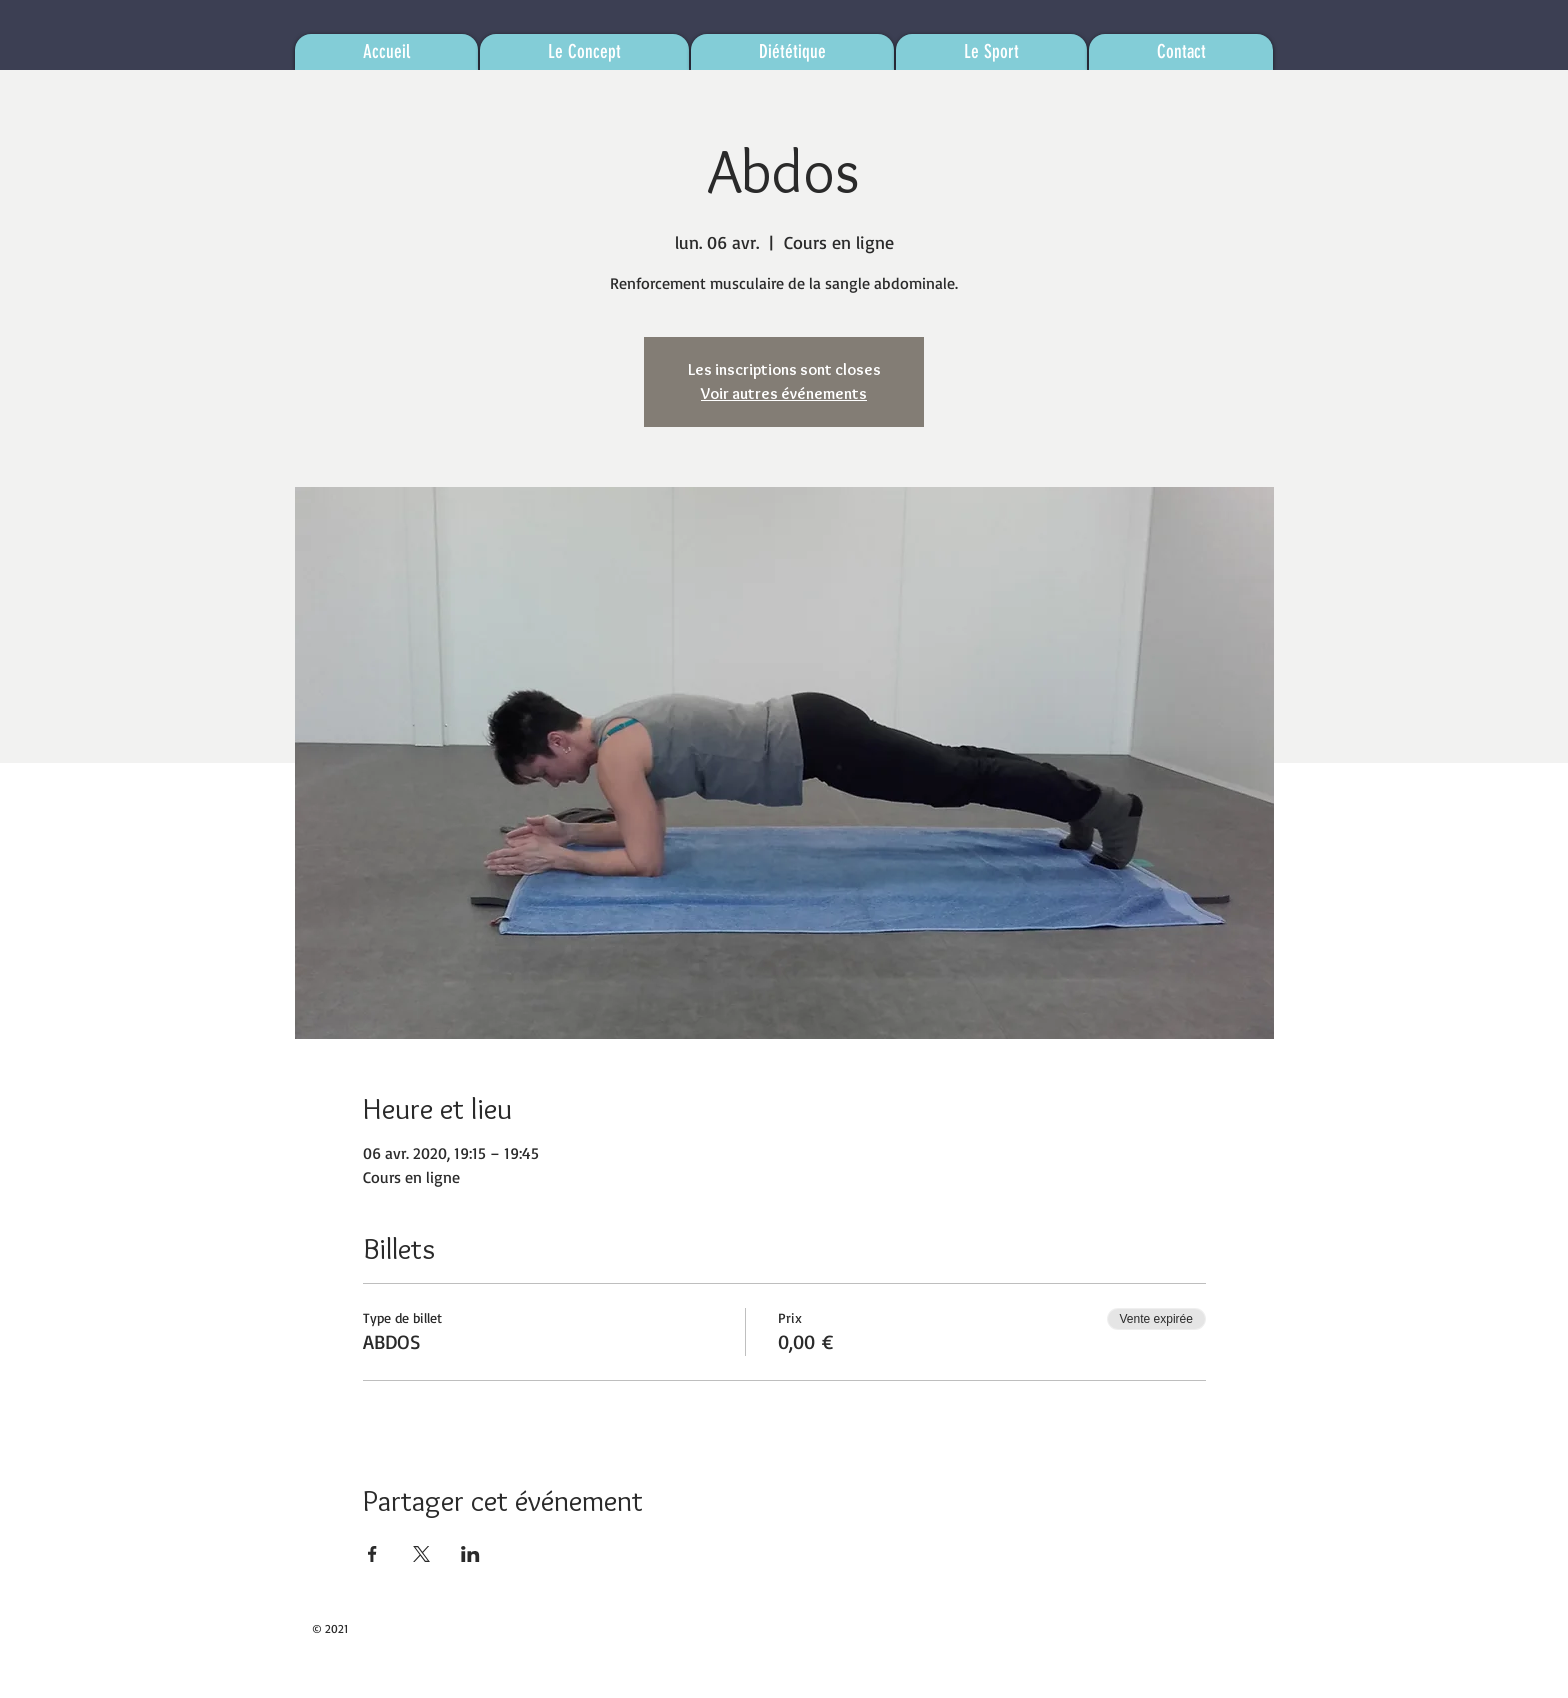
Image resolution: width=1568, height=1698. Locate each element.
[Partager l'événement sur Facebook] (372, 1554)
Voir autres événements (784, 393)
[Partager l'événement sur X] (421, 1554)
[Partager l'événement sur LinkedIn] (470, 1554)
